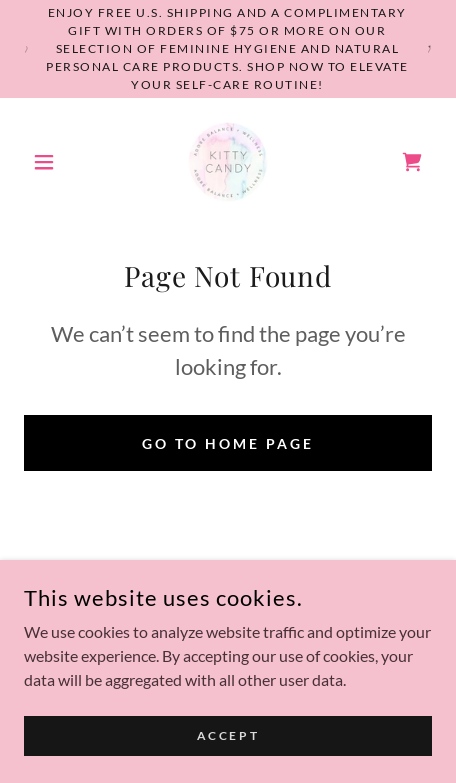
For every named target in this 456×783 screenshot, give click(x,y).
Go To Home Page (228, 443)
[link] (228, 162)
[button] (54, 162)
